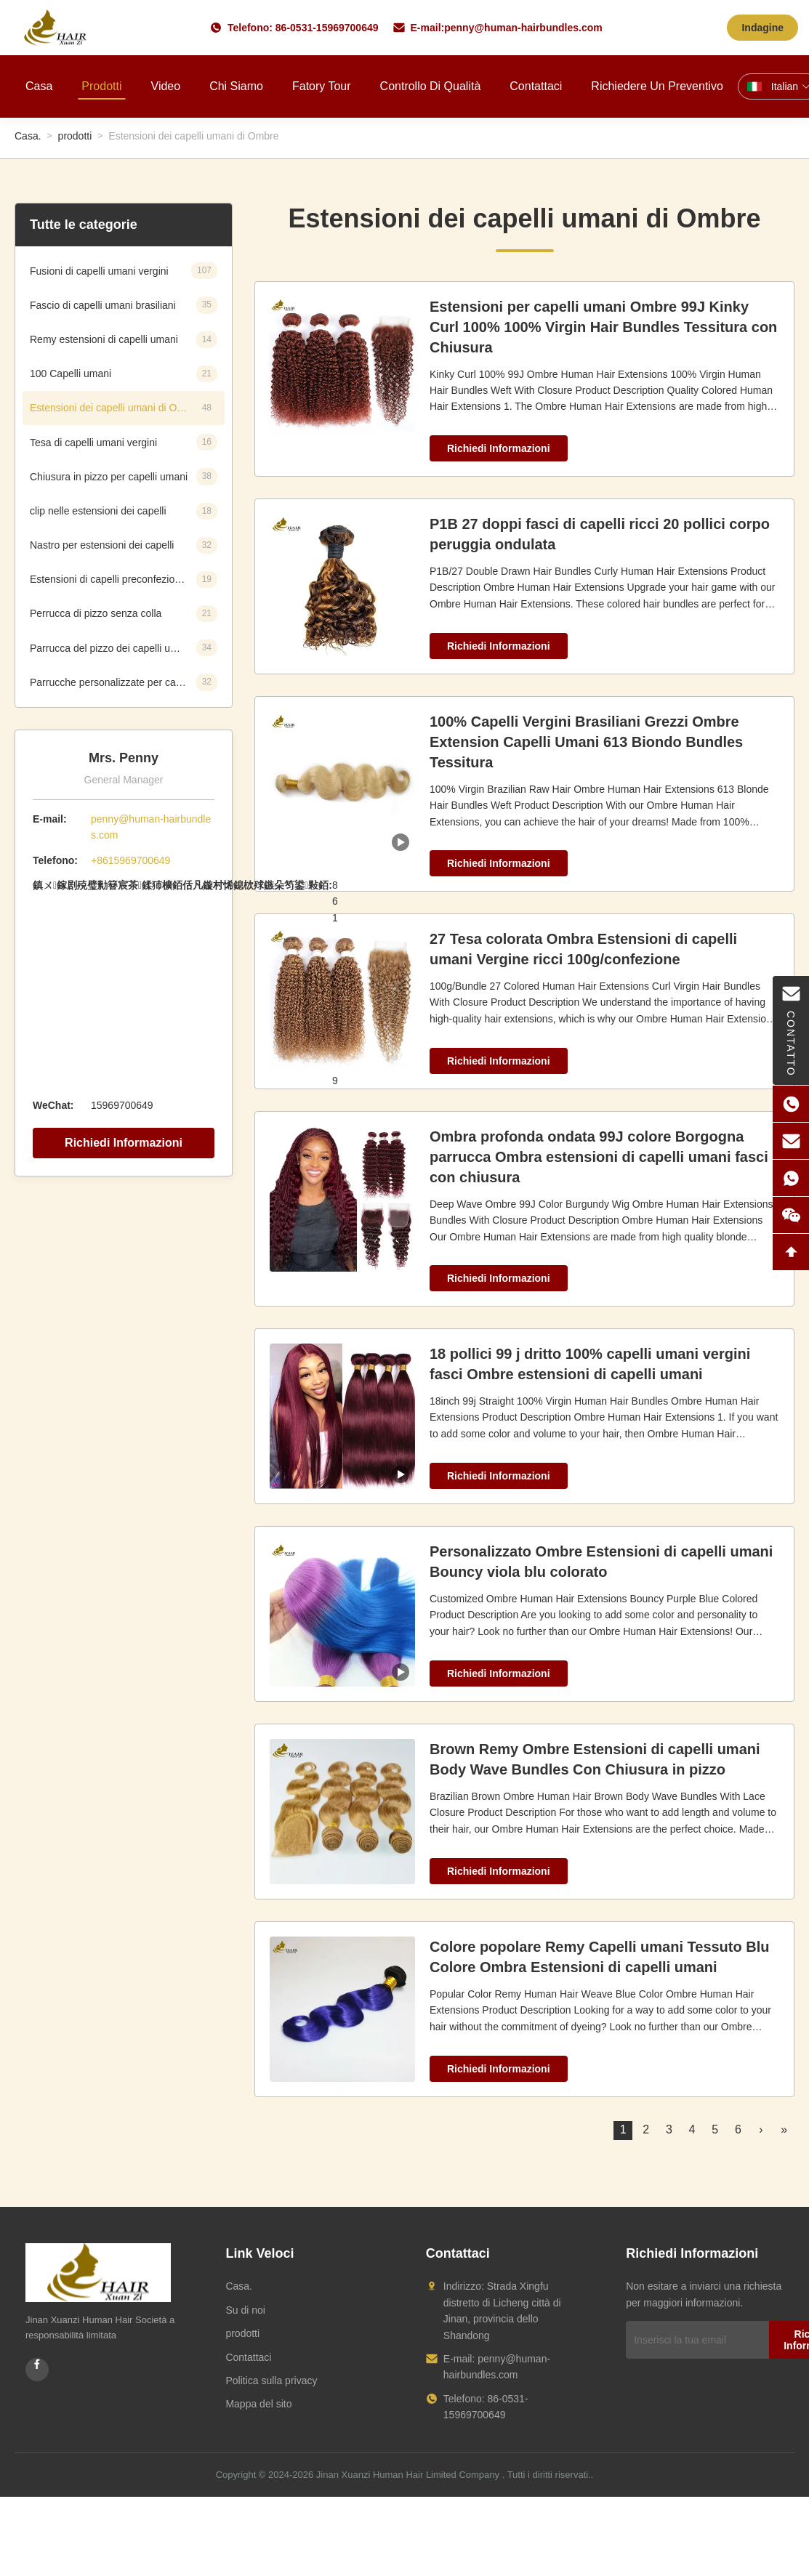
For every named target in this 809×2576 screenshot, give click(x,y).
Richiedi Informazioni (123, 1142)
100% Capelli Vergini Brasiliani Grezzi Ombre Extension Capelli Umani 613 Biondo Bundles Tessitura (586, 742)
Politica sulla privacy (271, 2380)
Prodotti (101, 86)
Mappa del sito (258, 2404)
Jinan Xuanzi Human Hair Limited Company (407, 2474)
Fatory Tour (321, 86)
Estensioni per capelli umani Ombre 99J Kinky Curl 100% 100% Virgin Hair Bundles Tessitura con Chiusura (603, 327)
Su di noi (245, 2310)
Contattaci (536, 86)
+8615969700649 (130, 860)
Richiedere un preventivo (657, 86)
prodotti (75, 136)
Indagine (762, 27)
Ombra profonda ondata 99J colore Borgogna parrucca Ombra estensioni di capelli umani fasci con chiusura (599, 1156)
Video (166, 86)
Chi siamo (236, 86)
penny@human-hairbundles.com (523, 27)
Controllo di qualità (430, 86)
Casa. (28, 136)
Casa (38, 86)
